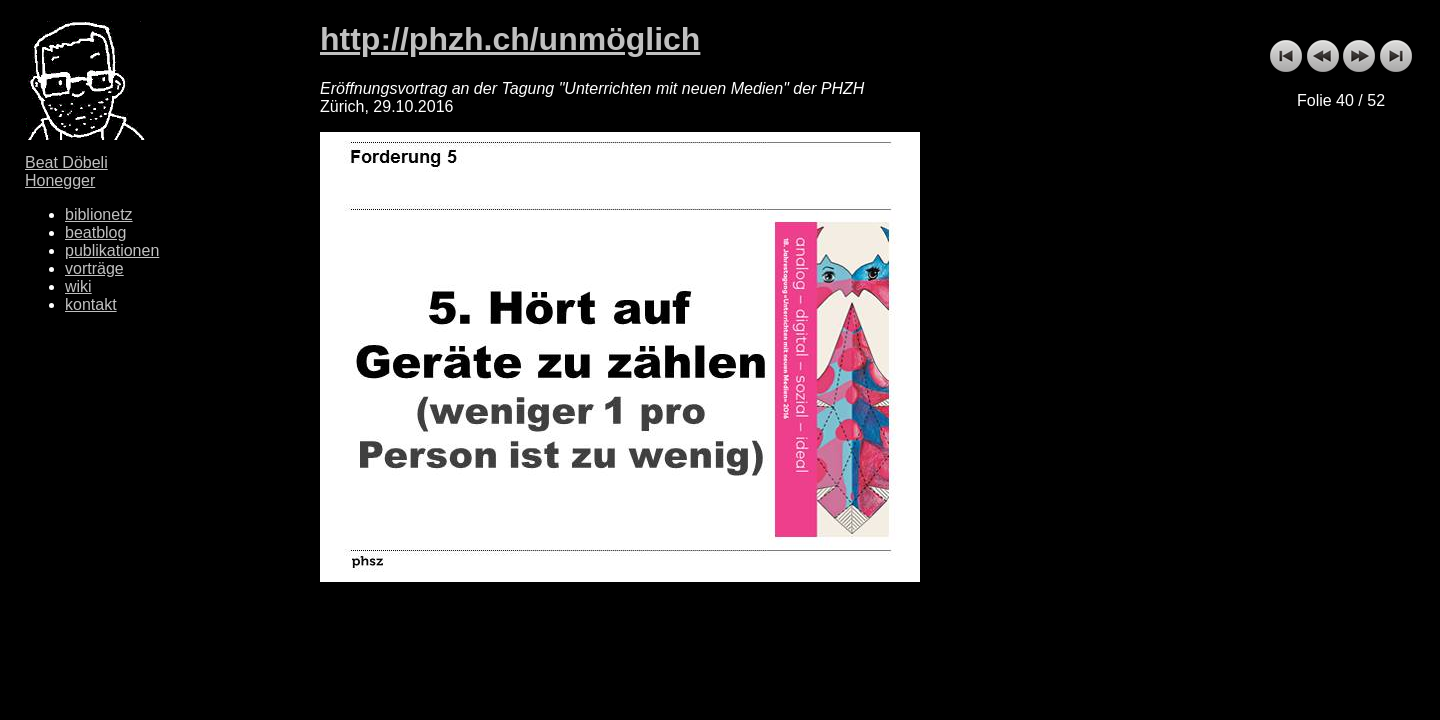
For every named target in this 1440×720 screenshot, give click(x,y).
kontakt (91, 304)
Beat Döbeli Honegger (66, 171)
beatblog (95, 232)
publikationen (112, 250)
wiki (78, 286)
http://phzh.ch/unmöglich (510, 39)
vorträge (94, 268)
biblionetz (99, 214)
